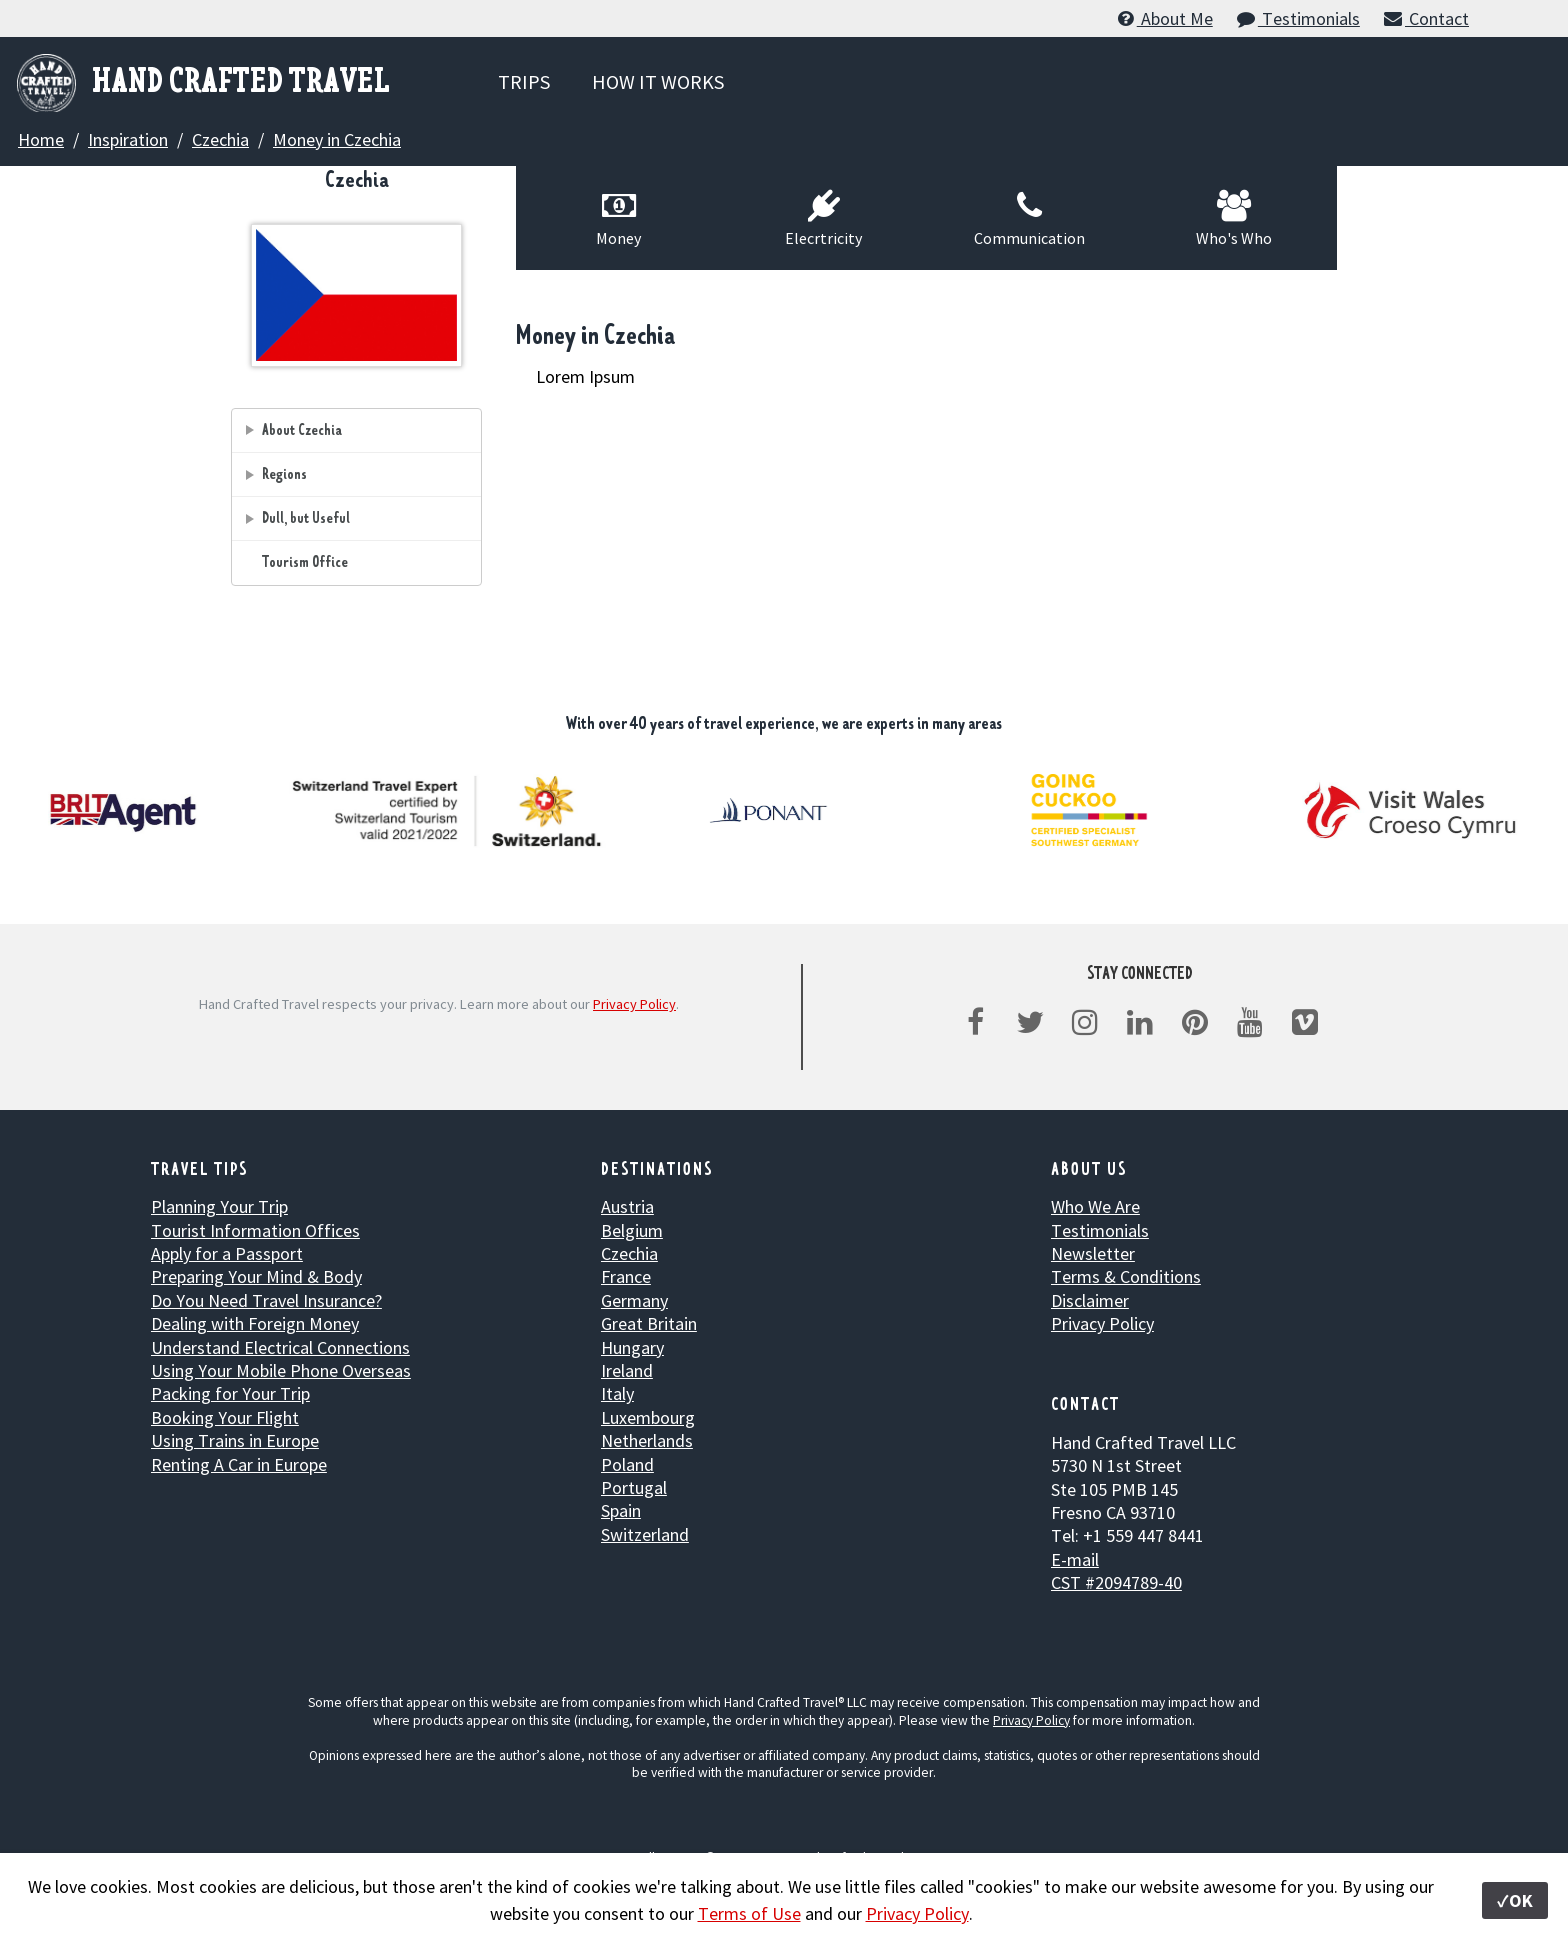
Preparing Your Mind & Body (256, 1276)
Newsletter (1093, 1253)
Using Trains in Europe (235, 1440)
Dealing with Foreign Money (255, 1323)
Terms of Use (749, 1913)
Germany (634, 1300)
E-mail (1075, 1559)
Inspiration (128, 139)
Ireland (627, 1370)
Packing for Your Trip (230, 1393)
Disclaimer (1090, 1300)
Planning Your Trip (219, 1206)
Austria (627, 1206)
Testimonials (1297, 18)
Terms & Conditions (1126, 1276)
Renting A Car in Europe (239, 1464)
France (626, 1276)
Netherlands (647, 1440)
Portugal (634, 1487)
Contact (1425, 18)
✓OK (1515, 1900)
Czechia (220, 139)
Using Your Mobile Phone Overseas (281, 1370)
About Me (1163, 18)
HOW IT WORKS (658, 81)
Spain (621, 1510)
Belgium (632, 1230)
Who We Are (1095, 1206)
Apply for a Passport (227, 1253)
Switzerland (645, 1534)
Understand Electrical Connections (280, 1347)
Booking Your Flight (225, 1417)
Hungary (632, 1347)
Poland (627, 1464)
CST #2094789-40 (1116, 1582)
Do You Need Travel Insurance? (266, 1300)
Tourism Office (305, 562)
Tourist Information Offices (255, 1230)
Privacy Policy (634, 1004)
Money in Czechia (337, 139)
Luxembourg (648, 1417)
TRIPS (524, 81)
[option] (449, 811)
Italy (617, 1393)
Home (41, 139)
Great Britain (649, 1323)
